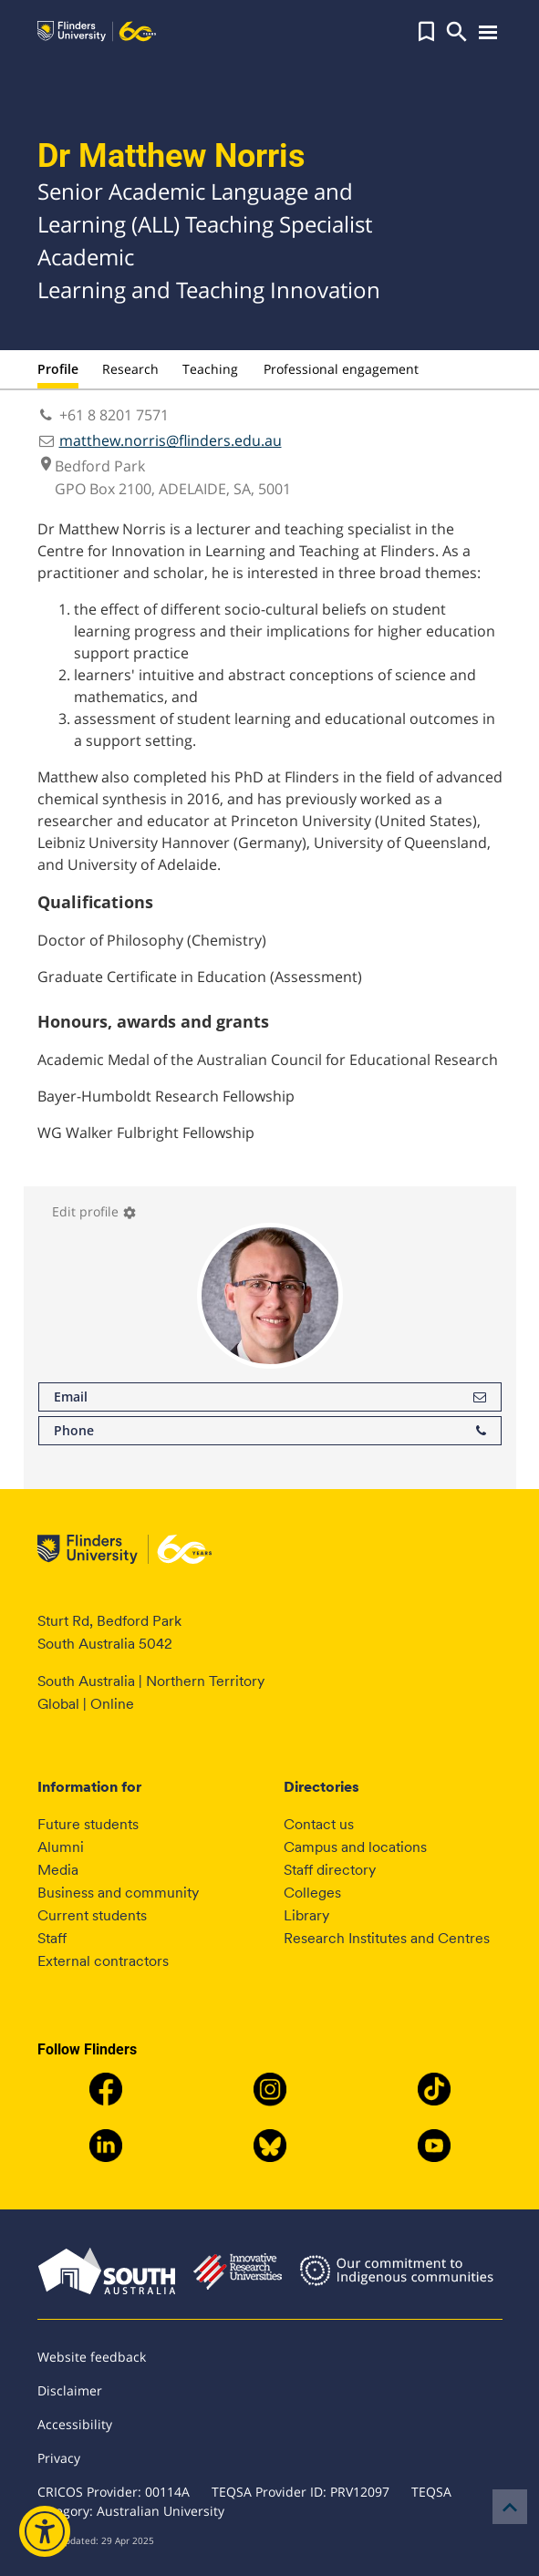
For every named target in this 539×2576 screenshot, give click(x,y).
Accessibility (74, 2424)
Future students (88, 1824)
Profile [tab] (57, 369)
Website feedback (91, 2356)
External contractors (103, 1961)
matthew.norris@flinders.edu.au (170, 440)
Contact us (319, 1824)
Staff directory (330, 1869)
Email (270, 1397)
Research (130, 369)
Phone (270, 1430)
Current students (92, 1915)
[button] (426, 32)
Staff (52, 1938)
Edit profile (94, 1211)
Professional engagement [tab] (341, 369)
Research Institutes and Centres (387, 1938)
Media (57, 1869)
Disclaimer (69, 2390)
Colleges (312, 1892)
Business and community (118, 1892)
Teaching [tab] (210, 369)
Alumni (60, 1847)
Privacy (58, 2458)
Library (306, 1915)
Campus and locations (355, 1847)
